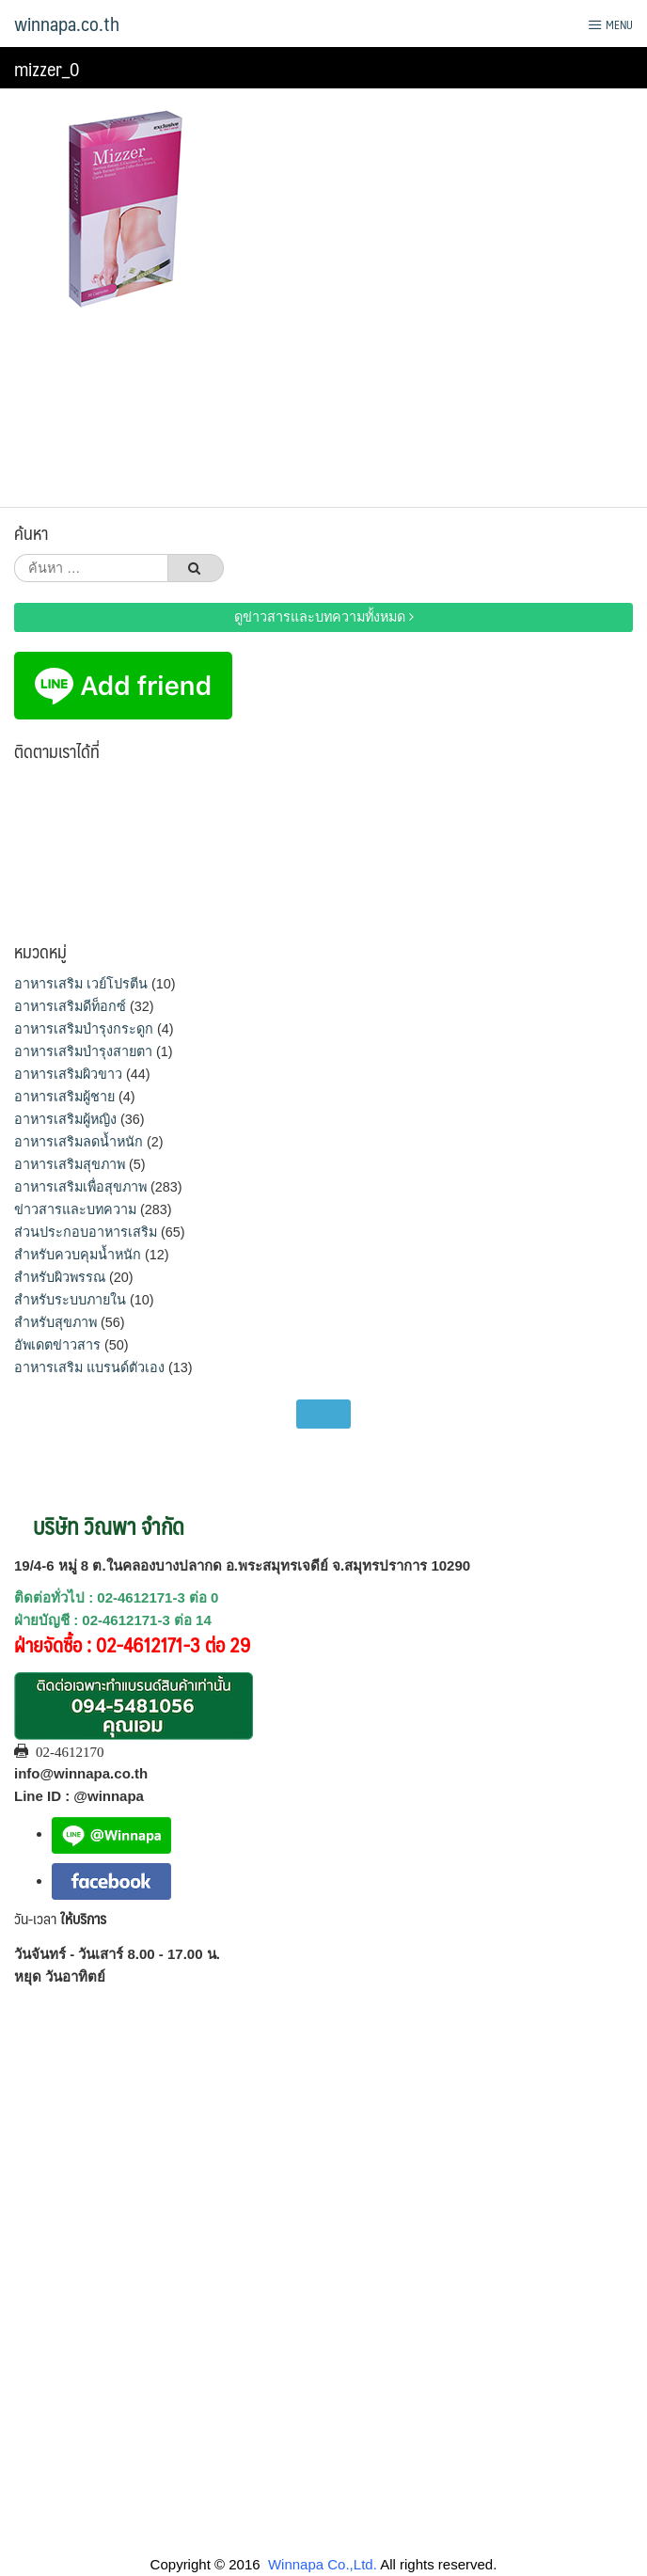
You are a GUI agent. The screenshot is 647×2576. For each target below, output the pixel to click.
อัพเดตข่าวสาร (57, 1344)
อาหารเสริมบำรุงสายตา (83, 1051)
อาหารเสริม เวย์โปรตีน (81, 983)
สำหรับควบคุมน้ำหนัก (77, 1254)
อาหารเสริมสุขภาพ (69, 1164)
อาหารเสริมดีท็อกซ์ (70, 1006)
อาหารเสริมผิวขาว (68, 1074)
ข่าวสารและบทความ (75, 1209)
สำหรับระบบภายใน (70, 1299)
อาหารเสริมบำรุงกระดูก (83, 1028)
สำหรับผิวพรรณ (59, 1277)
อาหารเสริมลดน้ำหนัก (78, 1141)
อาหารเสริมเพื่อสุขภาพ (80, 1186)
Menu (610, 24)
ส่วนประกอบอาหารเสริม (85, 1232)
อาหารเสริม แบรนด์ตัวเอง (89, 1367)
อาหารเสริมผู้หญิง (65, 1119)
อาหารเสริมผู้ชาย (64, 1096)
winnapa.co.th (66, 24)
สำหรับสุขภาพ (55, 1322)
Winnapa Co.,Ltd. (322, 2564)
